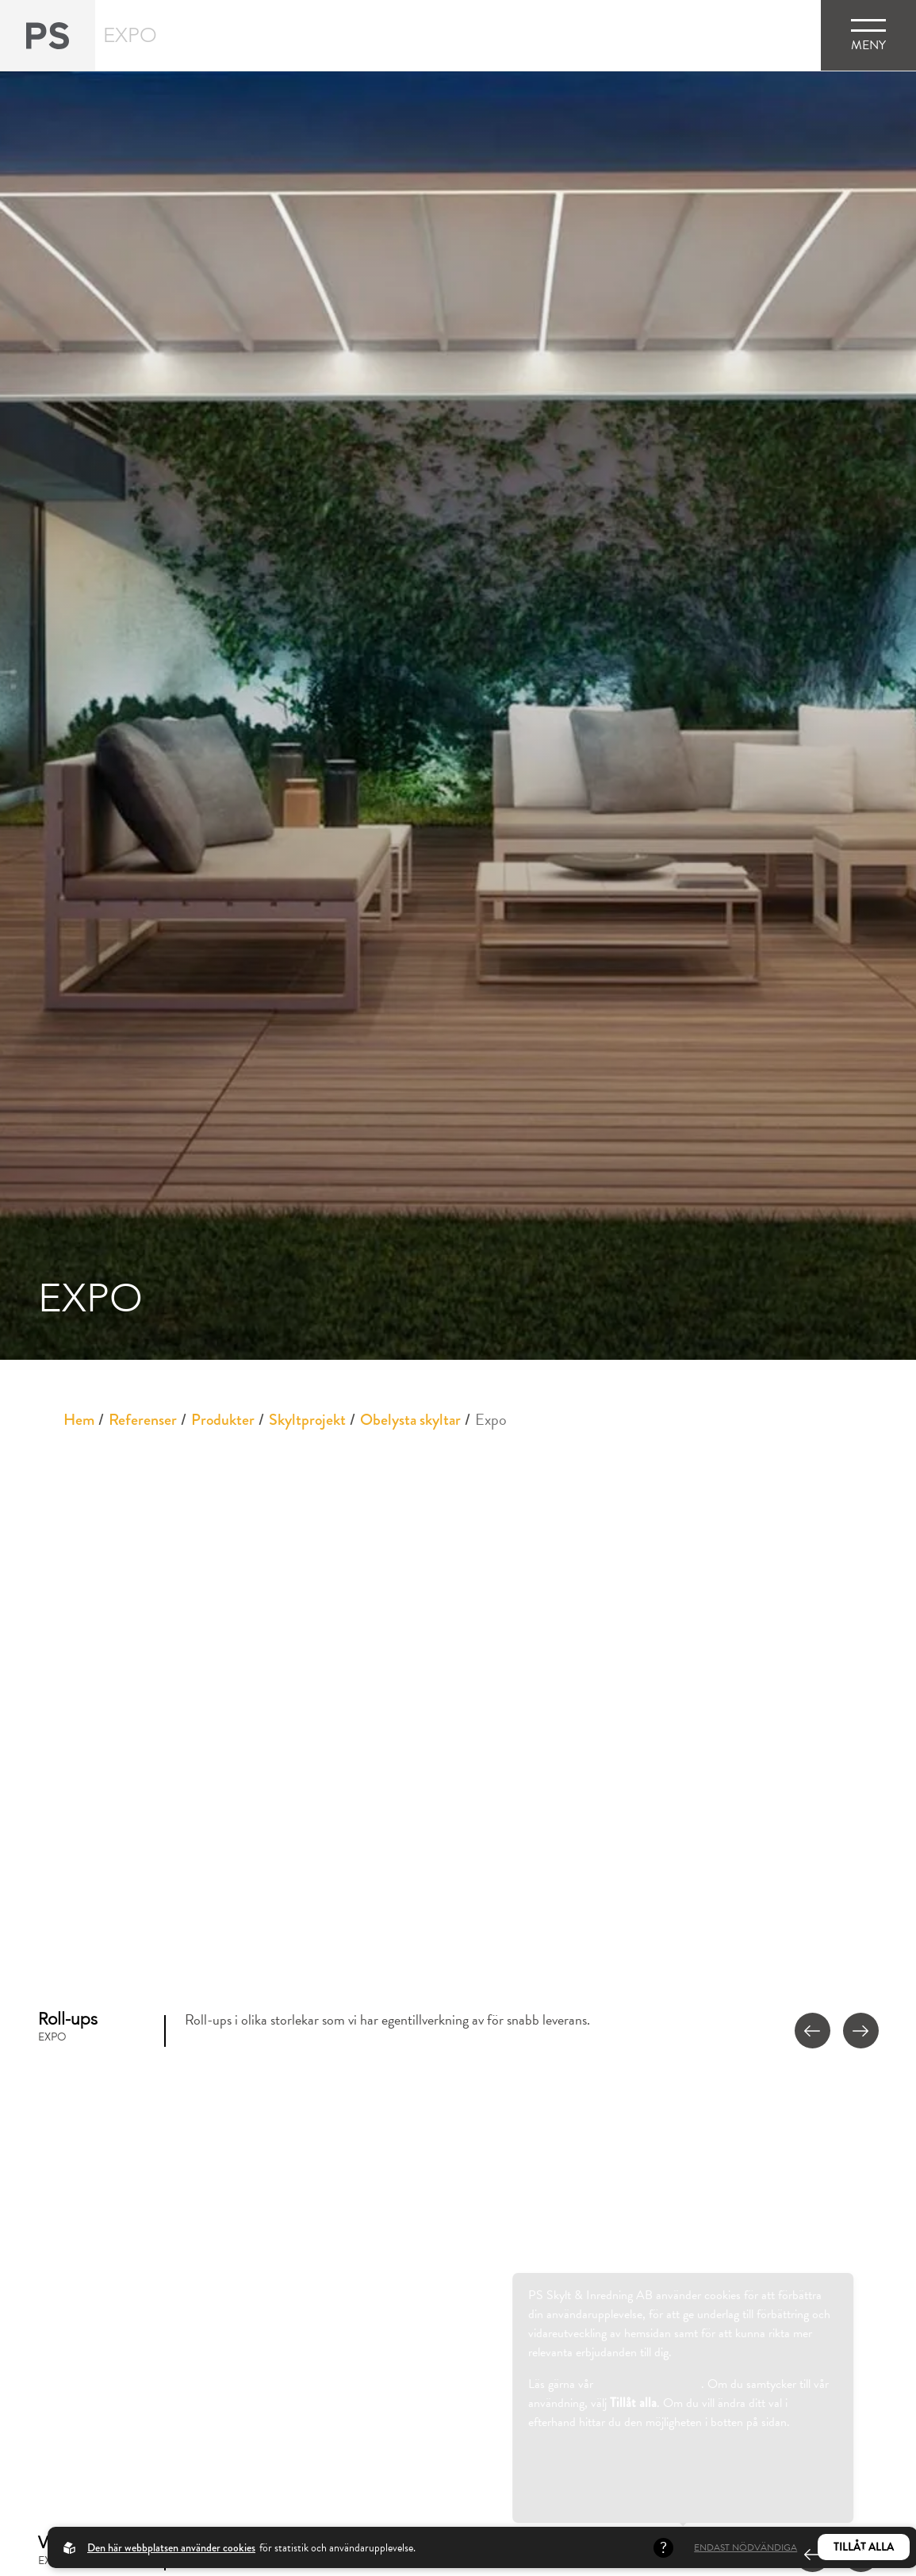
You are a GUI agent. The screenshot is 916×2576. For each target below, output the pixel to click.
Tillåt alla (864, 2547)
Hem (78, 1419)
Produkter (223, 1419)
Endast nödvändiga (745, 2547)
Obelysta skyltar (410, 1419)
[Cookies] (20, 2556)
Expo (491, 1419)
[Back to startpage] (47, 35)
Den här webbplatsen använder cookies (171, 2547)
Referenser (143, 1419)
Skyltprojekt (307, 1419)
